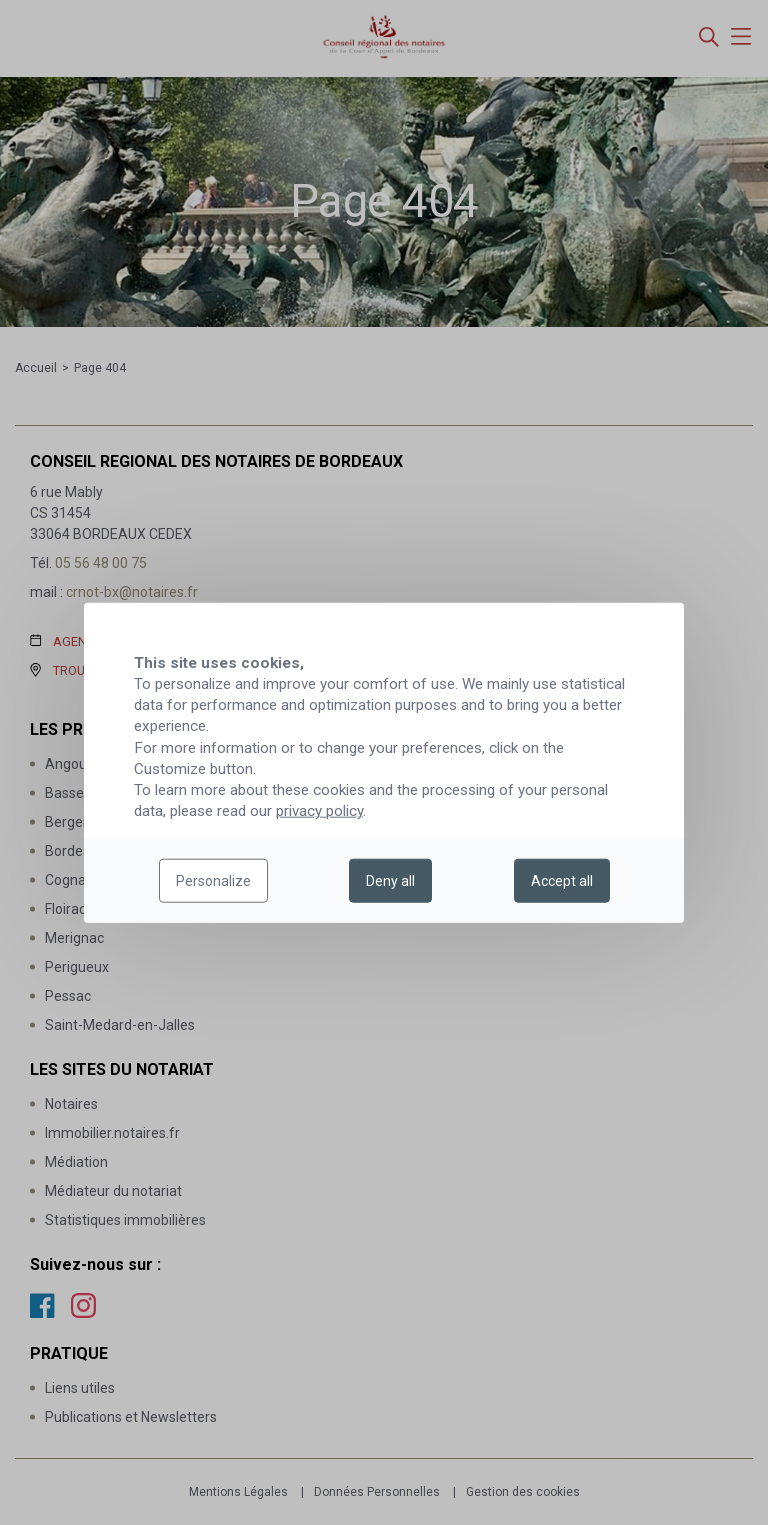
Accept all (562, 881)
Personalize (213, 881)
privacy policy (319, 811)
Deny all (390, 881)
